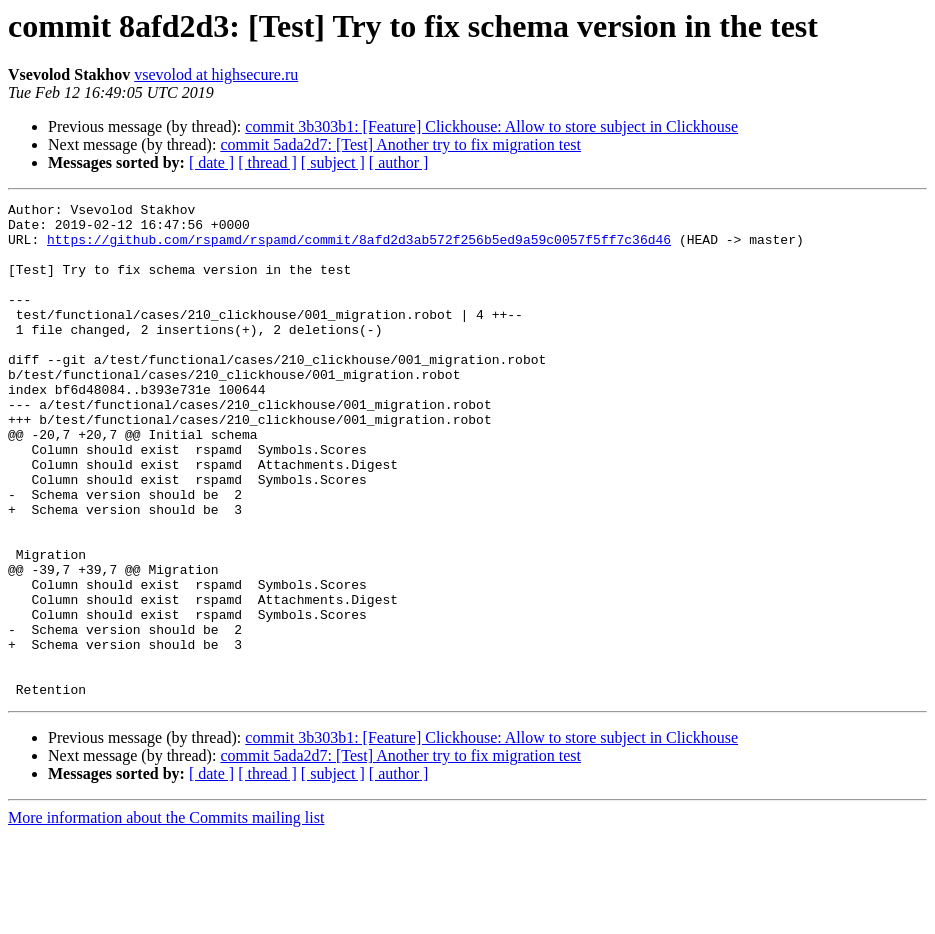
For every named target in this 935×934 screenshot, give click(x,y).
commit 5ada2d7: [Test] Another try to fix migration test (400, 144)
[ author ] (399, 162)
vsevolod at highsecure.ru (216, 74)
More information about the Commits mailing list (166, 916)
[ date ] (211, 162)
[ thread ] (267, 162)
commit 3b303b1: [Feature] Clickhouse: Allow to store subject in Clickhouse (491, 126)
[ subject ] (333, 162)
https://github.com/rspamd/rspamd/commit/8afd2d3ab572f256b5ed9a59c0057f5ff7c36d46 (359, 248)
